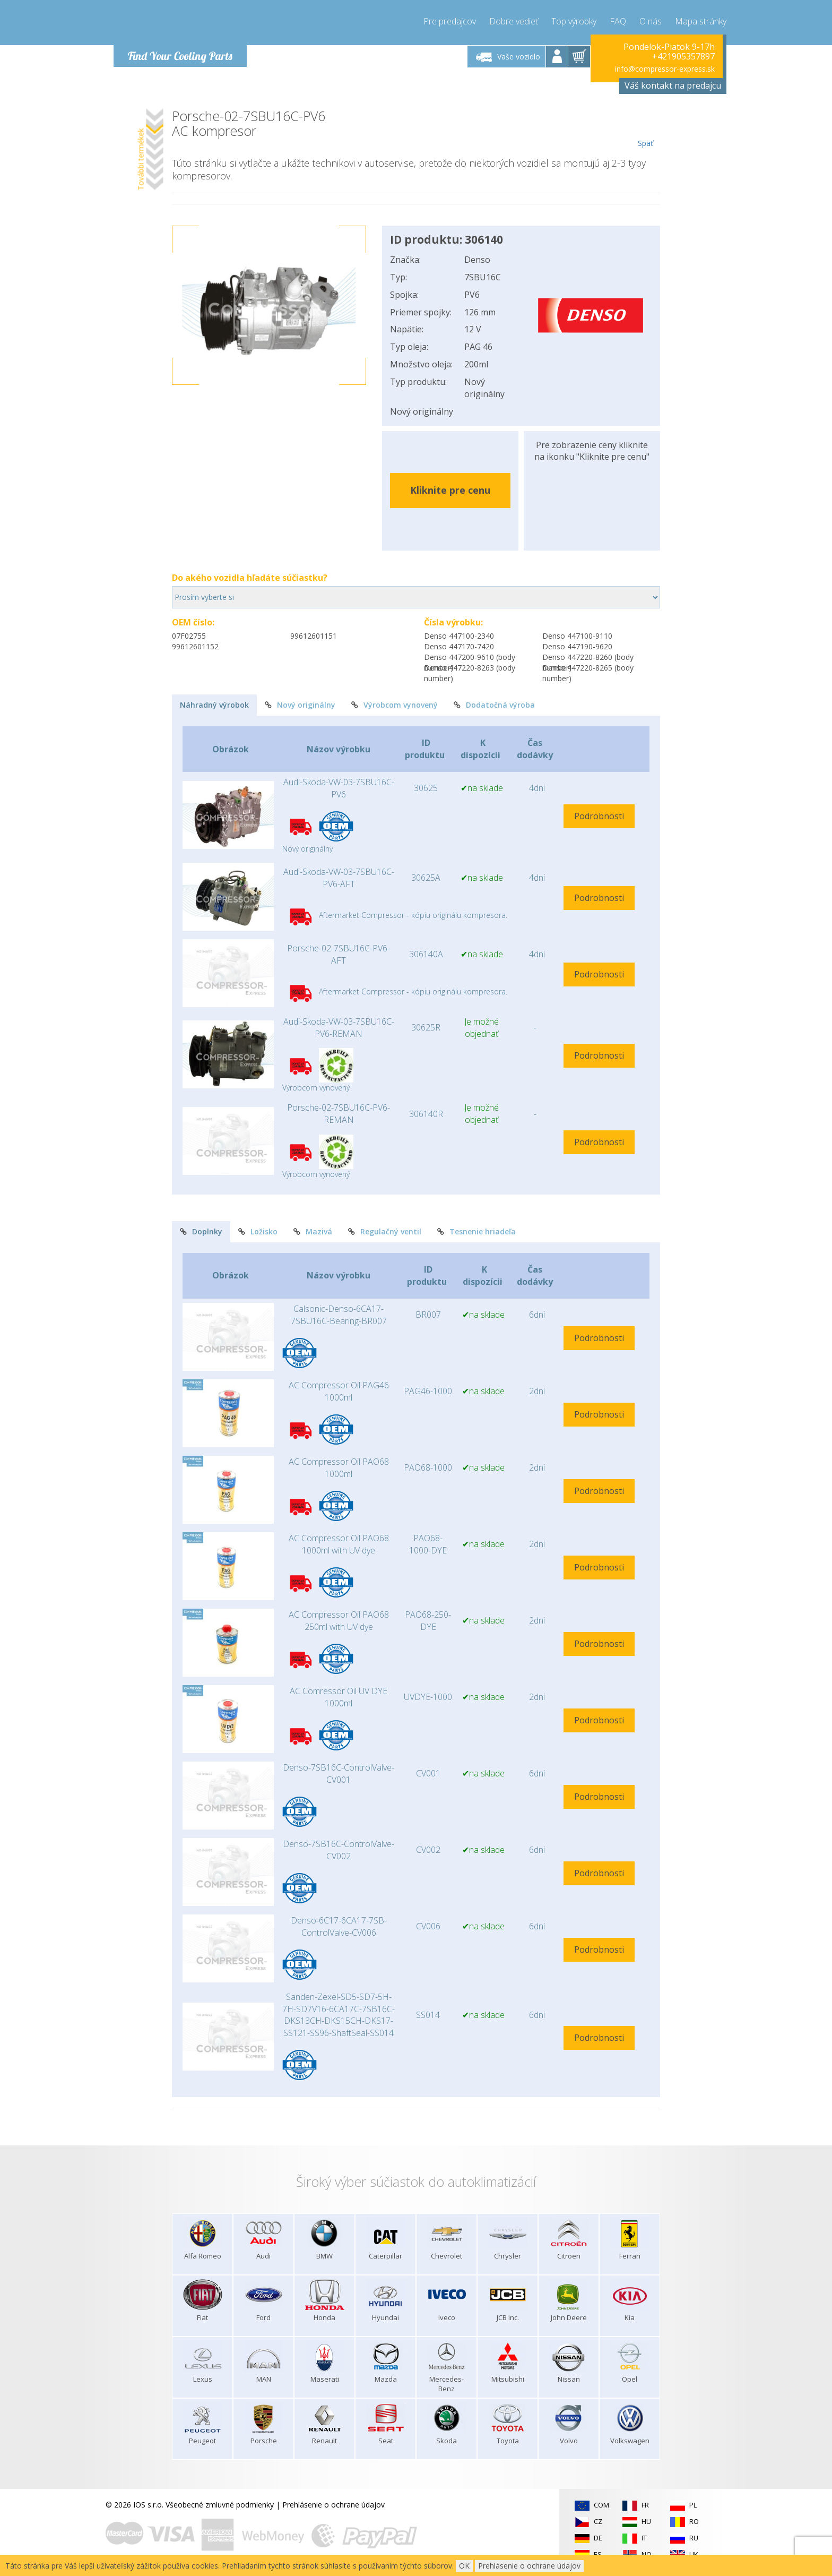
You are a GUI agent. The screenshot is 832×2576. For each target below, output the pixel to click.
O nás (650, 21)
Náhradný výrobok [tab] (214, 705)
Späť (645, 128)
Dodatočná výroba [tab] (494, 705)
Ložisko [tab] (258, 1231)
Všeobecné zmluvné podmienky (220, 2505)
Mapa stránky (700, 21)
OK (464, 2566)
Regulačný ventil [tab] (384, 1231)
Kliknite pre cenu (450, 490)
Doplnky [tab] (201, 1231)
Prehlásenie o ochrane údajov (333, 2505)
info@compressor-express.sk (665, 69)
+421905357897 (683, 56)
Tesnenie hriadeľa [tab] (476, 1231)
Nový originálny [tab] (300, 705)
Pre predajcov (449, 21)
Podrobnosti (599, 816)
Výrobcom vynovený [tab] (394, 705)
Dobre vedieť (513, 21)
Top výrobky (573, 21)
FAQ (618, 21)
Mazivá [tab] (312, 1231)
